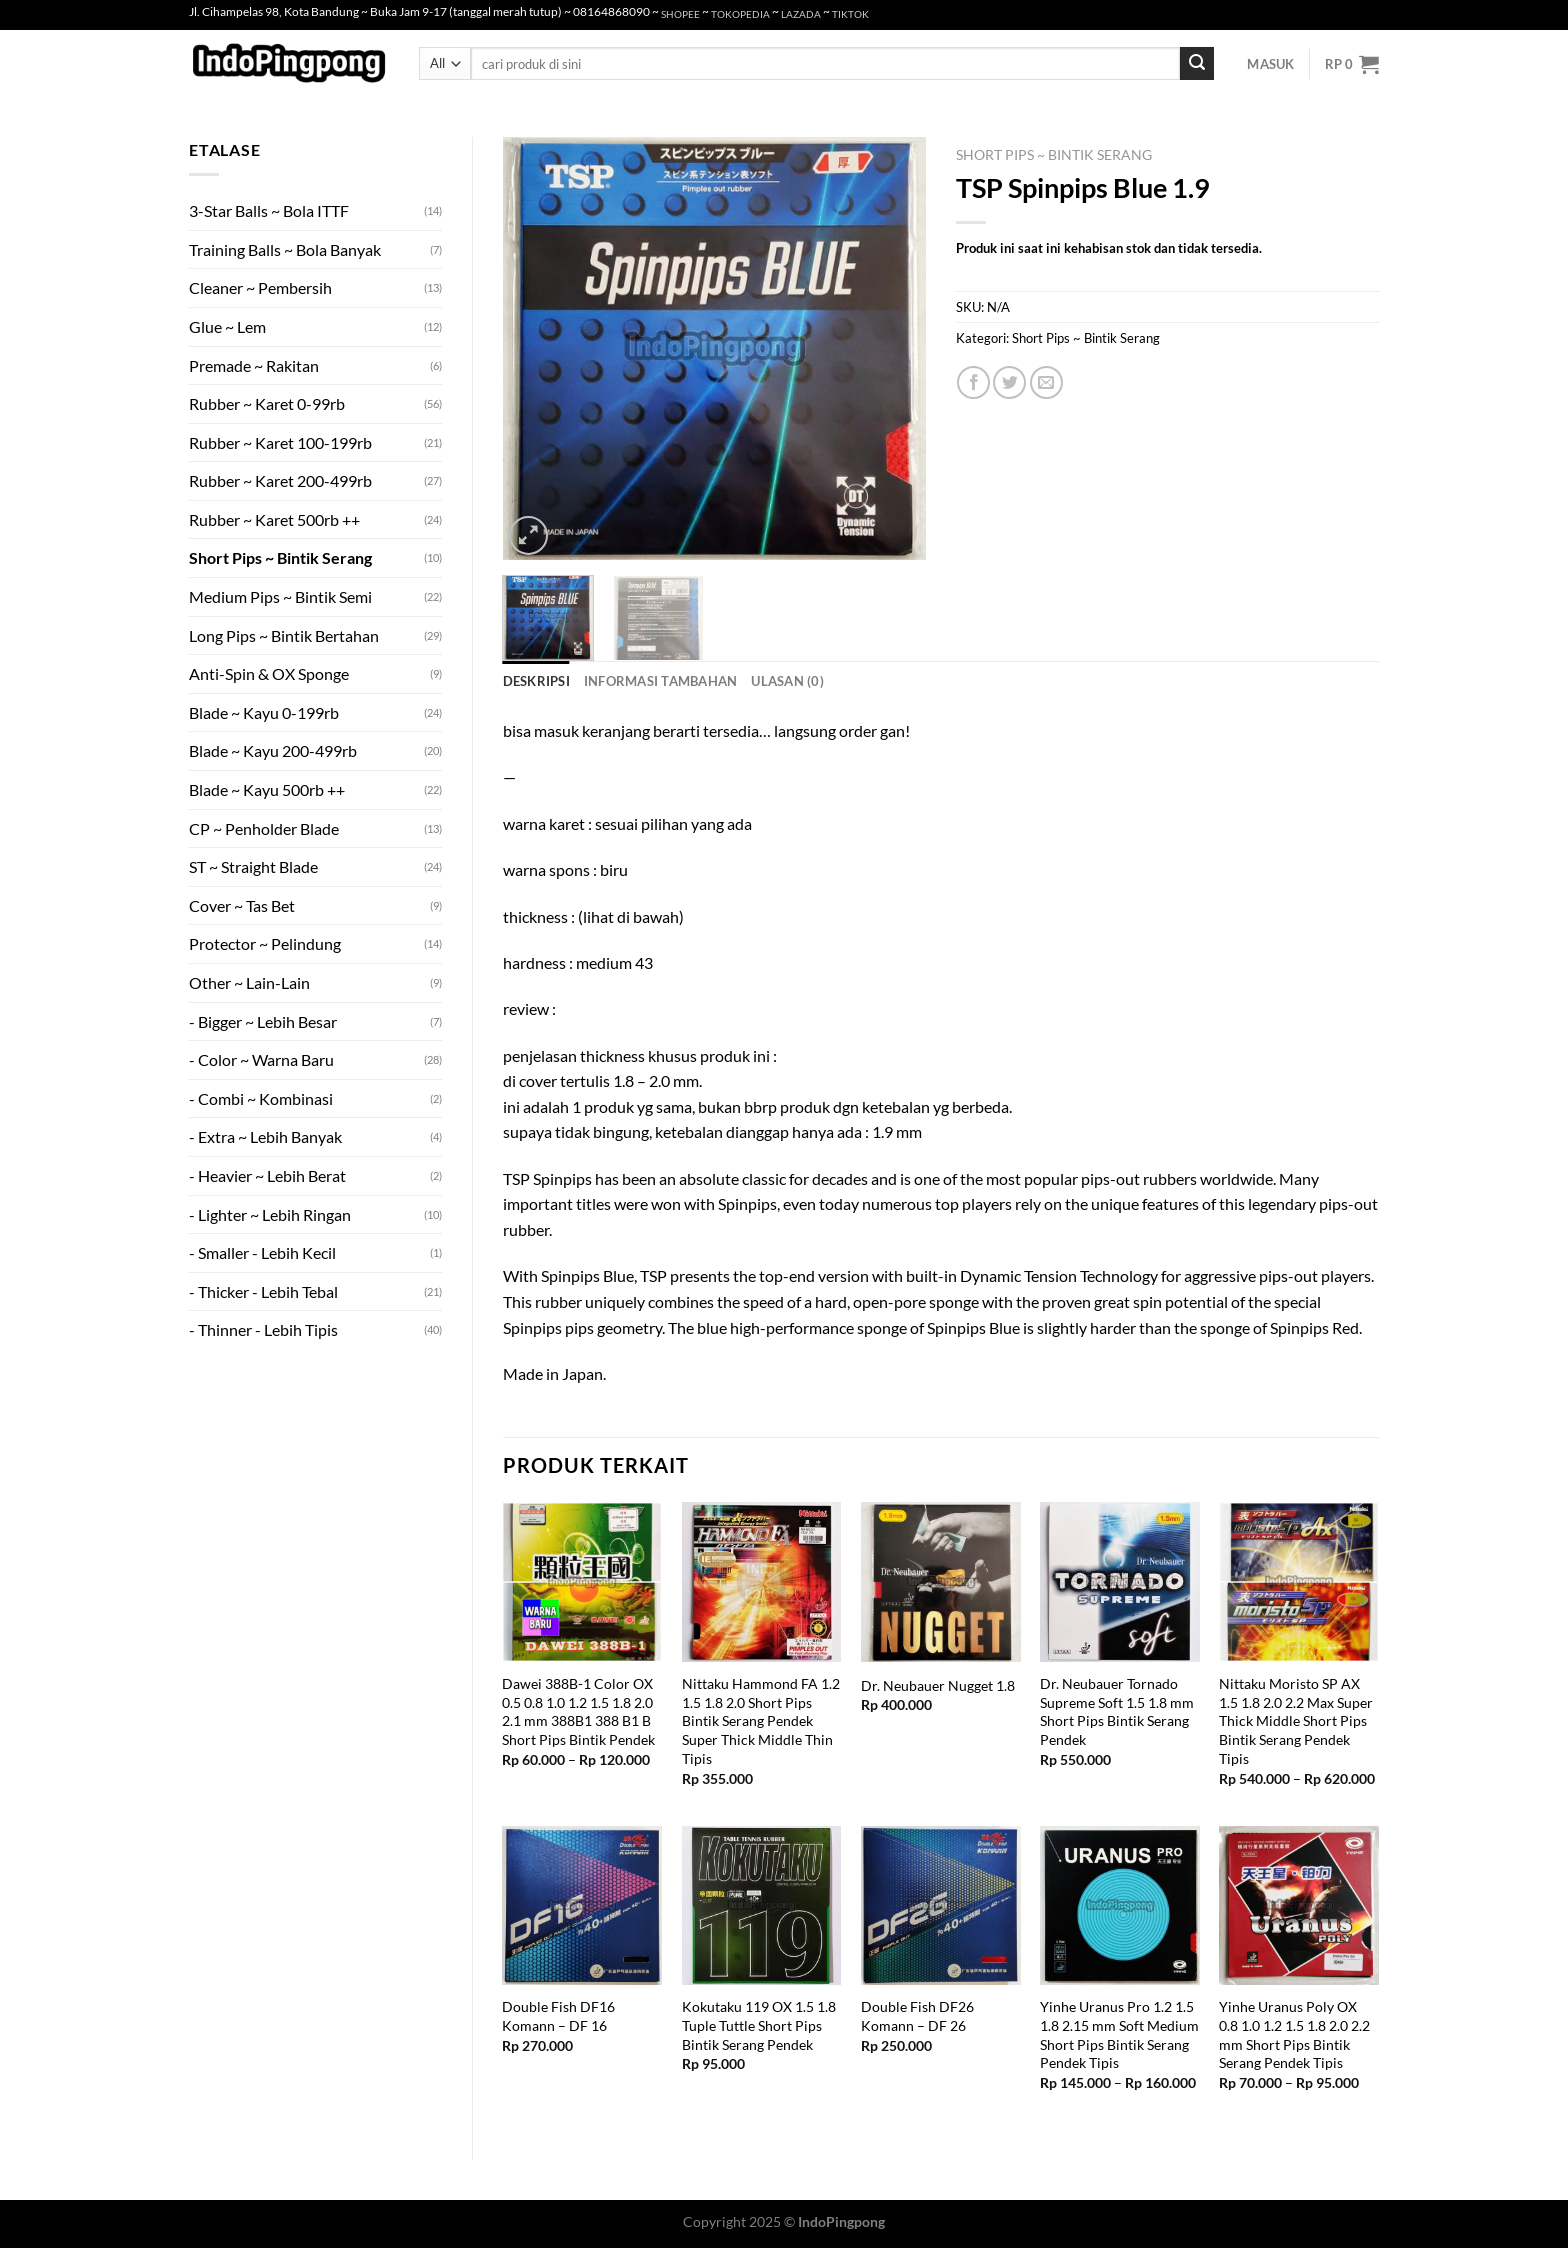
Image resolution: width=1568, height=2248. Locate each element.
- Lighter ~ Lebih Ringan (270, 1214)
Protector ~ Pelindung (265, 943)
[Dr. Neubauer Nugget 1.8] (941, 1582)
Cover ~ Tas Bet (242, 905)
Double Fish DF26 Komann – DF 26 (917, 2016)
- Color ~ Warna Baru (261, 1059)
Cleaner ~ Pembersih (260, 287)
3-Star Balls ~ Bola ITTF (269, 210)
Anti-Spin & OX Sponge (269, 673)
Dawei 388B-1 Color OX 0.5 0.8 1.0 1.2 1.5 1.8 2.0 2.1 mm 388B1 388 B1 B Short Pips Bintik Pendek (578, 1711)
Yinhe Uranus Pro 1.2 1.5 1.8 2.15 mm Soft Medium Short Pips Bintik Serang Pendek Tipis (1119, 2034)
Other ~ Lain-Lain (249, 982)
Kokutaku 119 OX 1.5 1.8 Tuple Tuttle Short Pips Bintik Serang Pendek (759, 2025)
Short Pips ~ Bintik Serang (280, 557)
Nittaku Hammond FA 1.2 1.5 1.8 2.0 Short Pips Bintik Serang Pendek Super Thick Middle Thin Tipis (761, 1721)
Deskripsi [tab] (536, 681)
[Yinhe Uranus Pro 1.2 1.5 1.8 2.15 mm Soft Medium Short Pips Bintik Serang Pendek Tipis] (1120, 1906)
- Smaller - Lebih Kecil (262, 1252)
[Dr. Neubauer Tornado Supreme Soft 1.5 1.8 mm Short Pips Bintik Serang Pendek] (1120, 1582)
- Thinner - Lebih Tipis (263, 1329)
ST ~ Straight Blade (253, 866)
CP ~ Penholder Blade (264, 828)
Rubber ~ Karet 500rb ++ (274, 519)
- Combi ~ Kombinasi (261, 1098)
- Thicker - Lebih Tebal (263, 1291)
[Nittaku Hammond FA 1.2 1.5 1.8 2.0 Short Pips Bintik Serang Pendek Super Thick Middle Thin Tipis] (762, 1582)
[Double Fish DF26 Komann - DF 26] (941, 1906)
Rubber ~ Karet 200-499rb (280, 480)
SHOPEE (680, 14)
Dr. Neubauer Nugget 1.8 (938, 1685)
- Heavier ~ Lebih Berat (267, 1175)
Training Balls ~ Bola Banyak (285, 249)
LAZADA (801, 14)
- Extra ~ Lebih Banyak (265, 1136)
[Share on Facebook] (973, 382)
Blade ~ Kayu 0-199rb (264, 712)
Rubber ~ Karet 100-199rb (280, 442)
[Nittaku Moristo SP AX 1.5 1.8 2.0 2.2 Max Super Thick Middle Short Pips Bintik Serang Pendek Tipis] (1299, 1582)
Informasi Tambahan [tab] (661, 681)
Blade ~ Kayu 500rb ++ (267, 789)
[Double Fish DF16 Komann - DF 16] (582, 1906)
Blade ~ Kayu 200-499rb (273, 750)
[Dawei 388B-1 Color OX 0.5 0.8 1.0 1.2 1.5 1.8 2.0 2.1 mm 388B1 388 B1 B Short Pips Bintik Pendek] (582, 1582)
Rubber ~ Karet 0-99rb (267, 403)
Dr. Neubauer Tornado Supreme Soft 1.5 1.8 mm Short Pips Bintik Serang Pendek (1117, 1711)
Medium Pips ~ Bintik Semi (280, 596)
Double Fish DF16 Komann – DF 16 (558, 2016)
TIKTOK (850, 14)
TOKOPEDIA (740, 14)
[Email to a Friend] (1046, 382)
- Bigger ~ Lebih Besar (263, 1021)
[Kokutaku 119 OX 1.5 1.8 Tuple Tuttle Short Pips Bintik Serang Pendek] (762, 1906)
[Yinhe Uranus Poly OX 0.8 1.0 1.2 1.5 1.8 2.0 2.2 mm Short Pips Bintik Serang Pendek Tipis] (1299, 1906)
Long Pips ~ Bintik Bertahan (284, 635)
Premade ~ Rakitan (254, 365)
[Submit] (1197, 64)
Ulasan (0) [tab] (787, 681)
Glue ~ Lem (227, 326)
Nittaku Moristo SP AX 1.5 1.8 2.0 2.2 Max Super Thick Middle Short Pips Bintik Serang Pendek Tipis (1296, 1721)
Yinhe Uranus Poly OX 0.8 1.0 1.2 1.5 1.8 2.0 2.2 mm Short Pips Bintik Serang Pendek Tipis (1294, 2034)
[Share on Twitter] (1009, 382)
